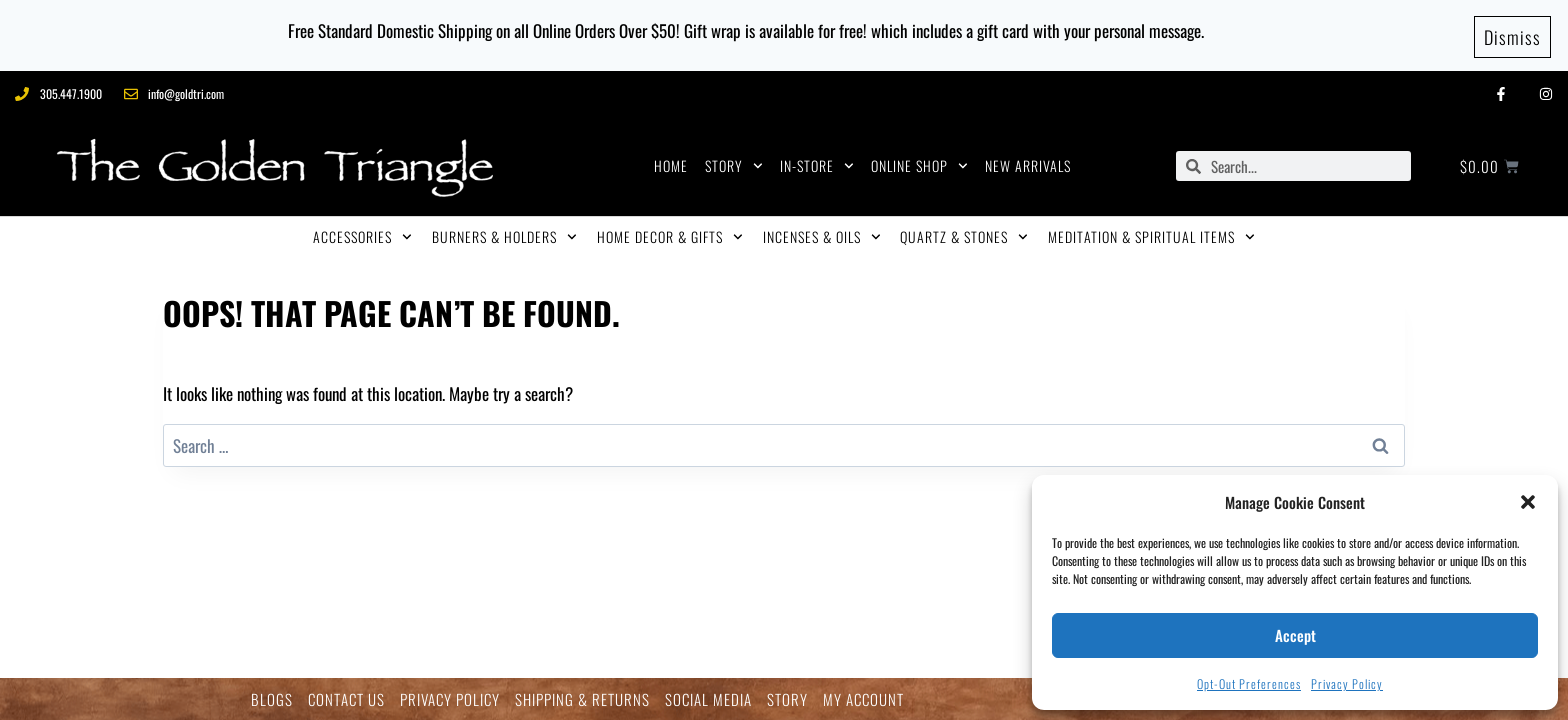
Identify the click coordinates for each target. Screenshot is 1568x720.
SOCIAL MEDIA (708, 699)
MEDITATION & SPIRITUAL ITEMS (1151, 231)
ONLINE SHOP (919, 160)
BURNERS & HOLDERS (504, 231)
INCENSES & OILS (822, 231)
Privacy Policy (1347, 683)
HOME (671, 159)
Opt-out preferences (1249, 683)
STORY (734, 160)
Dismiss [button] (1512, 32)
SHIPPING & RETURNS (582, 699)
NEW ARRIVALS (1028, 159)
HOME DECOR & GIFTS (670, 231)
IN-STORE (817, 160)
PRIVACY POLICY (450, 699)
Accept (1295, 635)
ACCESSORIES (362, 231)
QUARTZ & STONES (964, 231)
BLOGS (272, 699)
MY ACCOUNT (863, 699)
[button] (1528, 502)
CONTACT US (346, 699)
